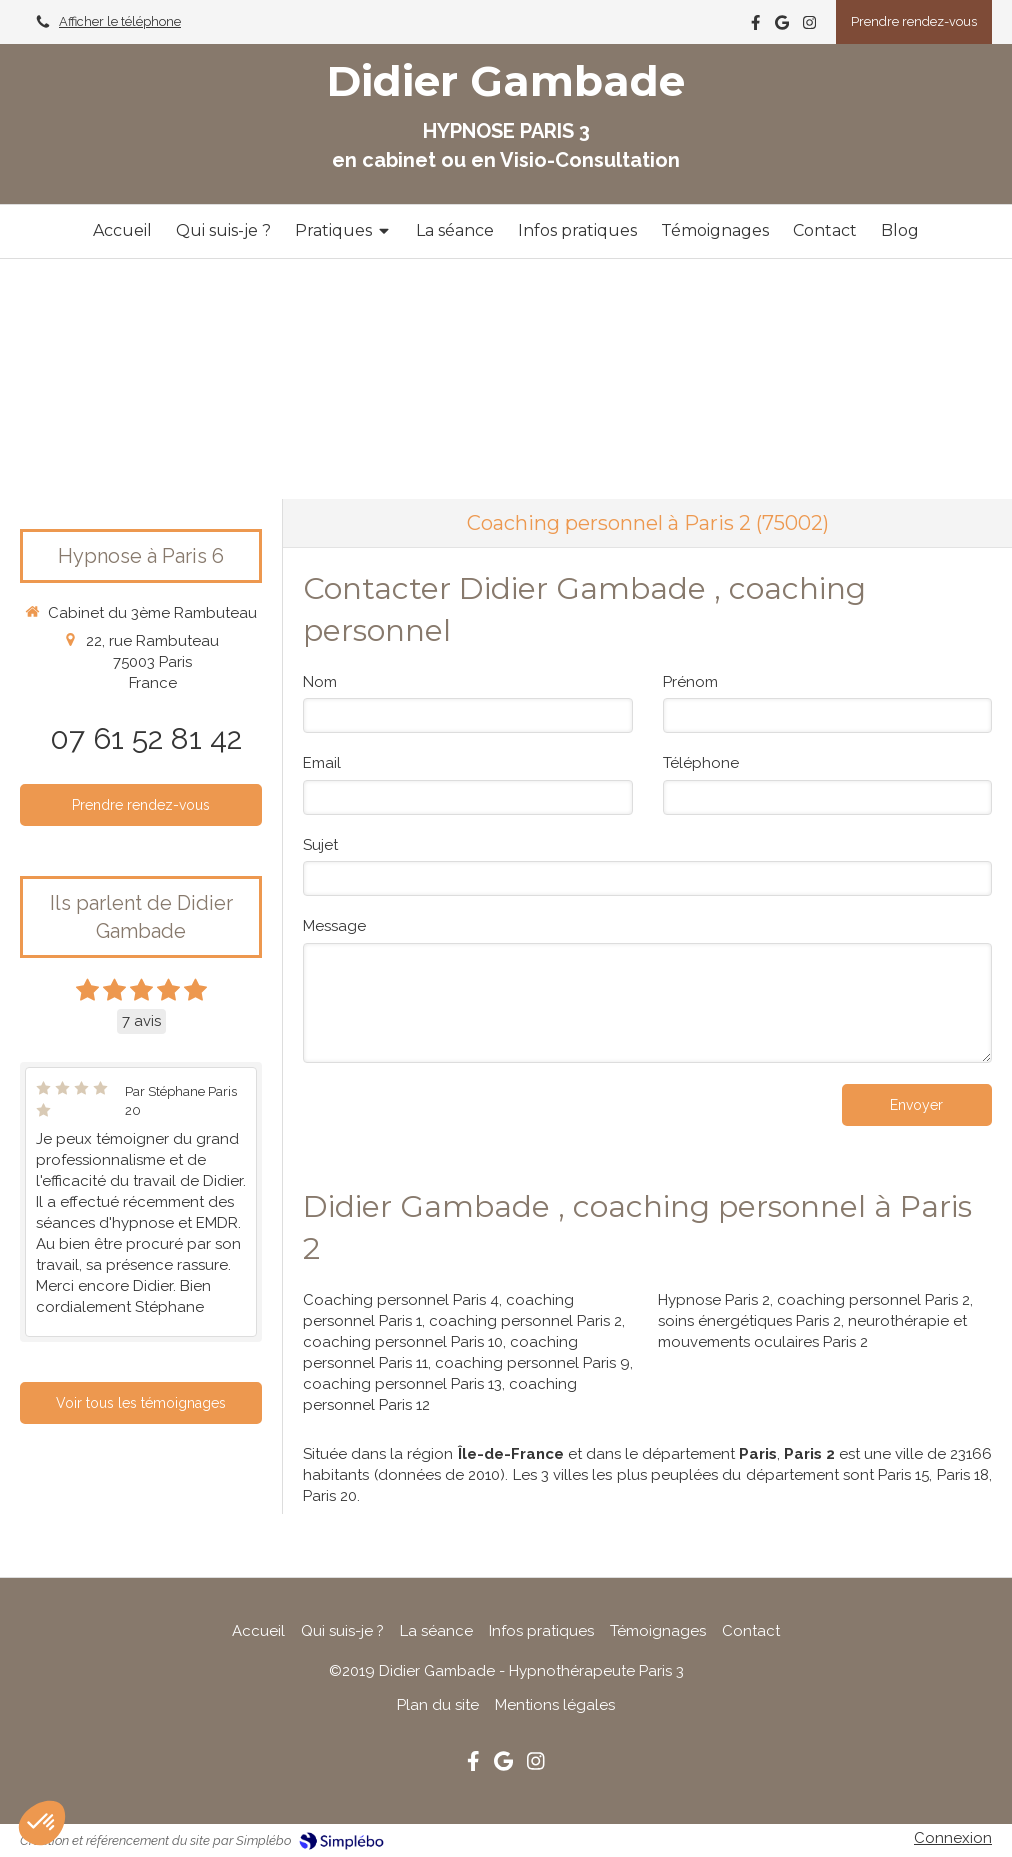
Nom (320, 682)
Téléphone (701, 763)
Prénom (690, 682)
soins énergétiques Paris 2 (749, 1321)
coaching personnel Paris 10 (403, 1342)
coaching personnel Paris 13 (402, 1384)
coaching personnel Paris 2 (525, 1321)
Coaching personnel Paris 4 (401, 1300)
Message (334, 926)
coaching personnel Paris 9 (532, 1363)
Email (322, 763)
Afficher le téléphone (120, 21)
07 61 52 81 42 (146, 738)
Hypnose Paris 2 (714, 1300)
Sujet (320, 845)
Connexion (953, 1838)
